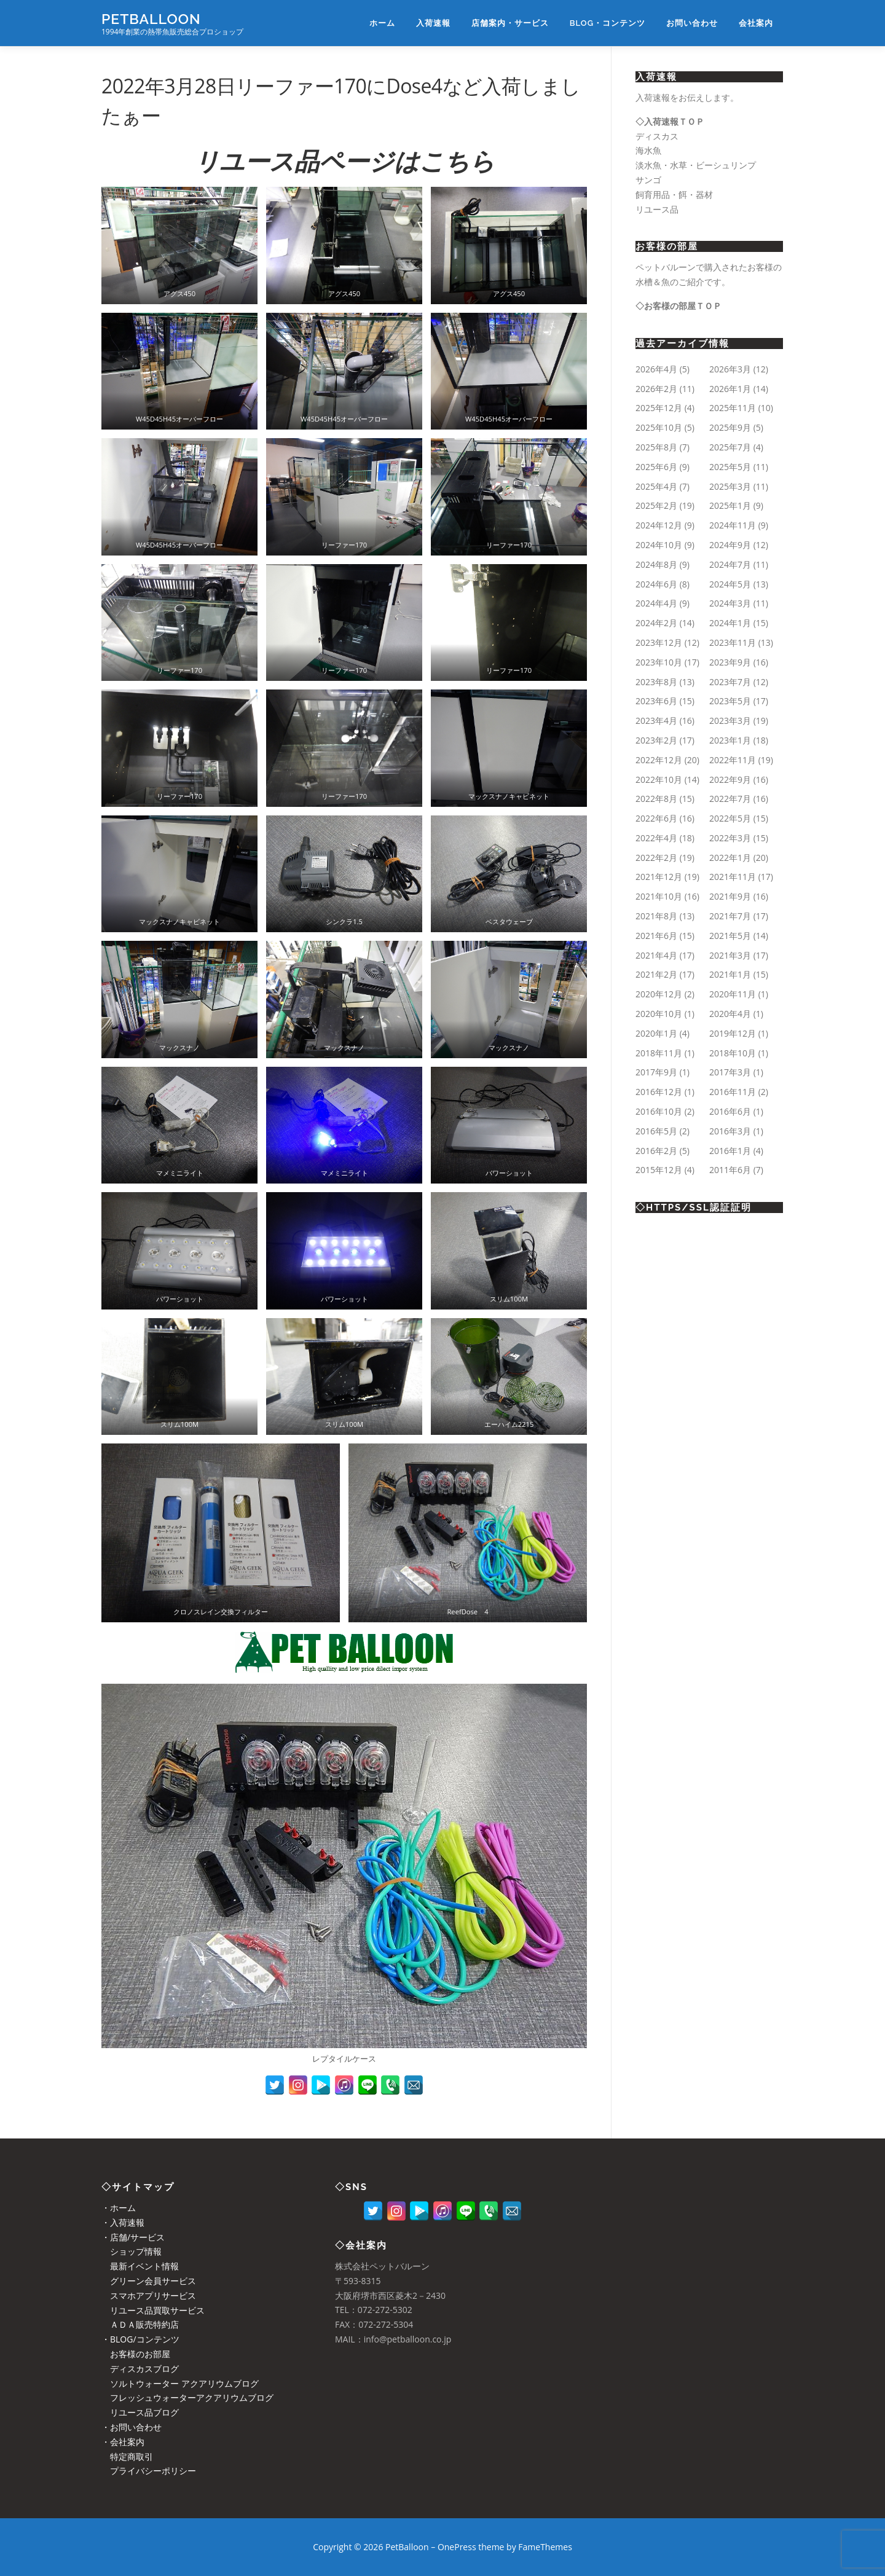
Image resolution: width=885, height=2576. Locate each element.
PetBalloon (151, 18)
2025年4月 (656, 486)
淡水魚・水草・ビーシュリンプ (695, 165)
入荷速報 (433, 23)
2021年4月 (656, 955)
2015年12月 (658, 1170)
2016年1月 (730, 1150)
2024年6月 (656, 584)
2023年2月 (656, 740)
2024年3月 (730, 603)
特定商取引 (127, 2456)
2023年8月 (656, 682)
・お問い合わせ (131, 2427)
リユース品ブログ (140, 2412)
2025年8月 (656, 447)
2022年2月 (656, 857)
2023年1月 (730, 740)
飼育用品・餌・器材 (674, 194)
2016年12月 (658, 1092)
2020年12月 (658, 994)
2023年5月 (730, 701)
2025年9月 (730, 427)
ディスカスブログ (140, 2368)
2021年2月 (656, 974)
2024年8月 (656, 564)
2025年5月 (730, 467)
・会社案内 (122, 2442)
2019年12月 (732, 1033)
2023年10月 (658, 662)
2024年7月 (730, 564)
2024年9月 (730, 545)
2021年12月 (658, 876)
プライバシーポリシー (148, 2470)
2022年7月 (730, 798)
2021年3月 (730, 955)
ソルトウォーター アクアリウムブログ (180, 2383)
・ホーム (118, 2207)
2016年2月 (656, 1150)
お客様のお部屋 (135, 2354)
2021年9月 (730, 896)
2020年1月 (656, 1033)
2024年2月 (656, 623)
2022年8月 (656, 798)
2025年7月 (730, 447)
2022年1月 (730, 857)
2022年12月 (658, 760)
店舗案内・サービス (510, 23)
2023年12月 (658, 642)
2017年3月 (730, 1072)
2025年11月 (732, 408)
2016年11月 (732, 1092)
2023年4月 (656, 720)
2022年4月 (656, 838)
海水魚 (648, 150)
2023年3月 (730, 720)
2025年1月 (730, 505)
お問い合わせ (692, 23)
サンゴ (648, 180)
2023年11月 (732, 642)
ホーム (382, 23)
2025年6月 (656, 467)
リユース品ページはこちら (344, 161)
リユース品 (656, 209)
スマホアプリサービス (148, 2295)
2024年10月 (658, 545)
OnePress (457, 2547)
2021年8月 (656, 916)
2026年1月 (730, 389)
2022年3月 (730, 838)
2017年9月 (656, 1072)
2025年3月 (730, 486)
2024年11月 (732, 525)
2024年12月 (658, 525)
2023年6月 (656, 701)
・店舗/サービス (133, 2237)
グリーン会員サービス (148, 2281)
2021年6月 (656, 935)
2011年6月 (730, 1170)
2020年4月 (730, 1013)
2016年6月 (730, 1111)
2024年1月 (730, 623)
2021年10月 (658, 896)
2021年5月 (730, 935)
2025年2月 (656, 505)
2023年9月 (730, 662)
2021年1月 (730, 974)
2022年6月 (656, 818)
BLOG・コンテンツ (607, 23)
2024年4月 (656, 603)
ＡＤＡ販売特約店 (140, 2324)
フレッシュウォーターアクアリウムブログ (187, 2397)
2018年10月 (732, 1053)
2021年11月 (732, 876)
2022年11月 (732, 760)
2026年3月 (730, 369)
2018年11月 (658, 1053)
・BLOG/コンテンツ (140, 2339)
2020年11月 (732, 994)
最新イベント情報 (140, 2266)
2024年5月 (730, 584)
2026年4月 (656, 369)
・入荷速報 (122, 2222)
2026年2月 (656, 389)
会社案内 (756, 23)
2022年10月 (658, 779)
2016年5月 (656, 1131)
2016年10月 (658, 1111)
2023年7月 (730, 682)
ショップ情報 (131, 2251)
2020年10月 (658, 1013)
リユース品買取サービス (153, 2310)
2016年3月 (730, 1131)
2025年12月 (658, 408)
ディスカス (656, 136)
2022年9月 (730, 779)
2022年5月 (730, 818)
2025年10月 (658, 427)
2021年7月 (730, 916)
